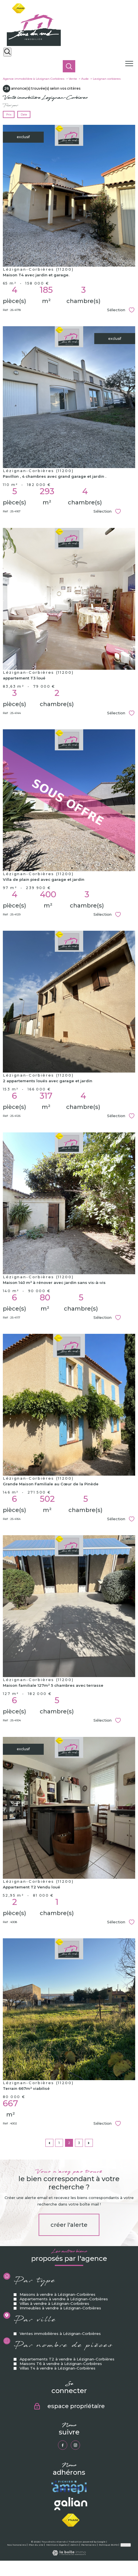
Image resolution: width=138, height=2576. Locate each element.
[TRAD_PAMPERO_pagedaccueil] (34, 45)
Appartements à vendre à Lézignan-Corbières (64, 2349)
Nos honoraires (16, 2544)
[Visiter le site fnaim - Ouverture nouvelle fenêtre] (71, 2520)
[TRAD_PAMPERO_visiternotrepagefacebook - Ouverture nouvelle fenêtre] (62, 2445)
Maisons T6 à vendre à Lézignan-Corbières (61, 2413)
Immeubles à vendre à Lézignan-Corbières (60, 2358)
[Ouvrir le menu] (131, 64)
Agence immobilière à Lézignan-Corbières (33, 79)
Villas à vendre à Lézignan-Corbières (54, 2353)
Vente (73, 79)
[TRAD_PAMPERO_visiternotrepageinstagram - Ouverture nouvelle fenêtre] (75, 2445)
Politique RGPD (108, 2544)
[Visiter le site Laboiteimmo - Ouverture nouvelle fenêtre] (69, 2554)
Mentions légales (57, 2544)
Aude (85, 79)
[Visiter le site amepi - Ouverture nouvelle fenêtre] (69, 2487)
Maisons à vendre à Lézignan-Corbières (57, 2344)
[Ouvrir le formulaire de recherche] (7, 52)
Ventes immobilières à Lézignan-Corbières (60, 2383)
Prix (8, 114)
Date (23, 114)
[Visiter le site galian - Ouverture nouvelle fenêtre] (70, 2503)
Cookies (125, 2544)
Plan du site (36, 2544)
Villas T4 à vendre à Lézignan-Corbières (57, 2418)
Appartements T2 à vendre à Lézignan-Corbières (67, 2409)
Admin (74, 2544)
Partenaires (88, 2544)
